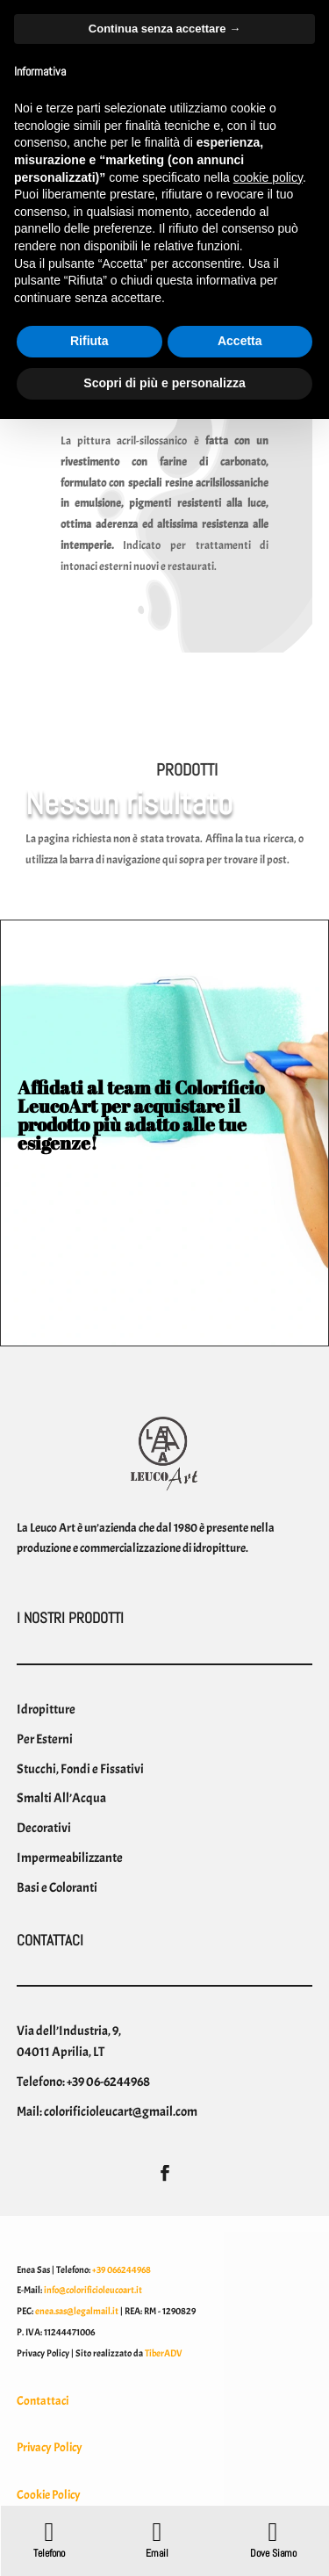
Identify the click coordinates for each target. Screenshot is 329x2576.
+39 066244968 (121, 2269)
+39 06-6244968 (108, 2081)
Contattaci (42, 2400)
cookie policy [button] (268, 177)
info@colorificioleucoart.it (93, 2290)
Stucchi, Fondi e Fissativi (80, 1769)
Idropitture (46, 1709)
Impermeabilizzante (70, 1857)
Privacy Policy (49, 2447)
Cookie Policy (49, 2494)
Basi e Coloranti (57, 1887)
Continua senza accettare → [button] (164, 28)
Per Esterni (45, 1739)
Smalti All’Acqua (61, 1798)
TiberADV (163, 2353)
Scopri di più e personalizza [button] (164, 383)
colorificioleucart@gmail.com (120, 2111)
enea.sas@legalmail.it (76, 2311)
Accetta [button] (240, 341)
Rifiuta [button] (89, 341)
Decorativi (44, 1827)
